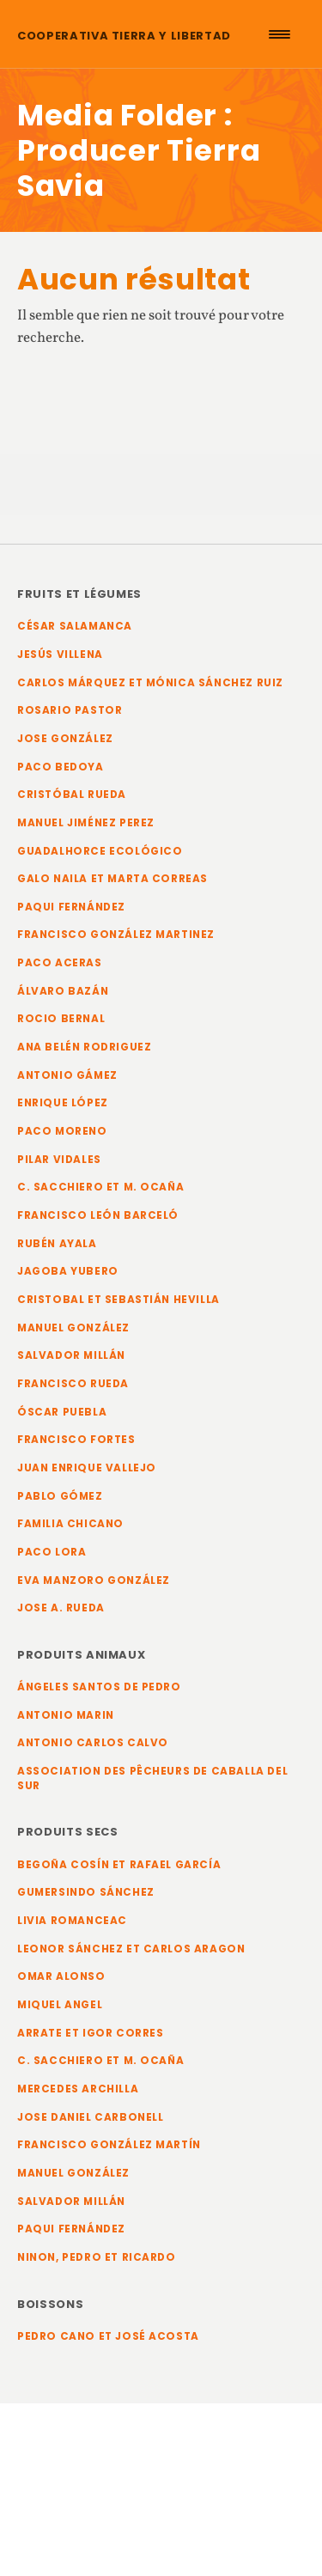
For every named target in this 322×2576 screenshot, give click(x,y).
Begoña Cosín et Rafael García (119, 1865)
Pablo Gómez (60, 1496)
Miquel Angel (59, 2005)
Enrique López (62, 1103)
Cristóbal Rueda (71, 794)
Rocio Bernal (61, 1019)
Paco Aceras (59, 963)
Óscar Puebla (61, 1412)
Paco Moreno (62, 1131)
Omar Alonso (61, 1976)
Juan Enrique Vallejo (86, 1468)
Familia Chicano (70, 1524)
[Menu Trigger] (279, 34)
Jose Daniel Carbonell (90, 2117)
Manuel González (73, 1328)
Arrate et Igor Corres (90, 2033)
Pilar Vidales (59, 1159)
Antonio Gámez (67, 1075)
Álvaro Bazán (62, 991)
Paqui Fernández (71, 907)
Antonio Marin (65, 1715)
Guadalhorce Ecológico (100, 851)
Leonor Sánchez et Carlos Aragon (131, 1949)
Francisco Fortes (76, 1439)
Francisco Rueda (73, 1384)
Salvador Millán (71, 1355)
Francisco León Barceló (98, 1215)
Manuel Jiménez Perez (86, 823)
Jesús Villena (60, 654)
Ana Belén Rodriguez (84, 1047)
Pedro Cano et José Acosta (108, 2336)
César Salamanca (74, 626)
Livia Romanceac (72, 1920)
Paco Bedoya (60, 767)
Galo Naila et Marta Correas (112, 879)
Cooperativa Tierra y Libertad (124, 35)
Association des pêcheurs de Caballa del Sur (152, 1778)
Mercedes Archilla (77, 2089)
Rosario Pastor (69, 710)
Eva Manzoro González (93, 1580)
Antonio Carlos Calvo (92, 1743)
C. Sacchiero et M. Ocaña (100, 1187)
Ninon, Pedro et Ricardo (96, 2257)
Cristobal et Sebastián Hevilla (118, 1299)
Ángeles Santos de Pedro (99, 1687)
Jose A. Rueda (61, 1608)
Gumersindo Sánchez (86, 1892)
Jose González (65, 739)
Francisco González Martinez (116, 934)
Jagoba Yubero (67, 1271)
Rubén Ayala (57, 1244)
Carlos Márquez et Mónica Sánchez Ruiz (150, 683)
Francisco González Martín (109, 2145)
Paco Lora (51, 1552)
